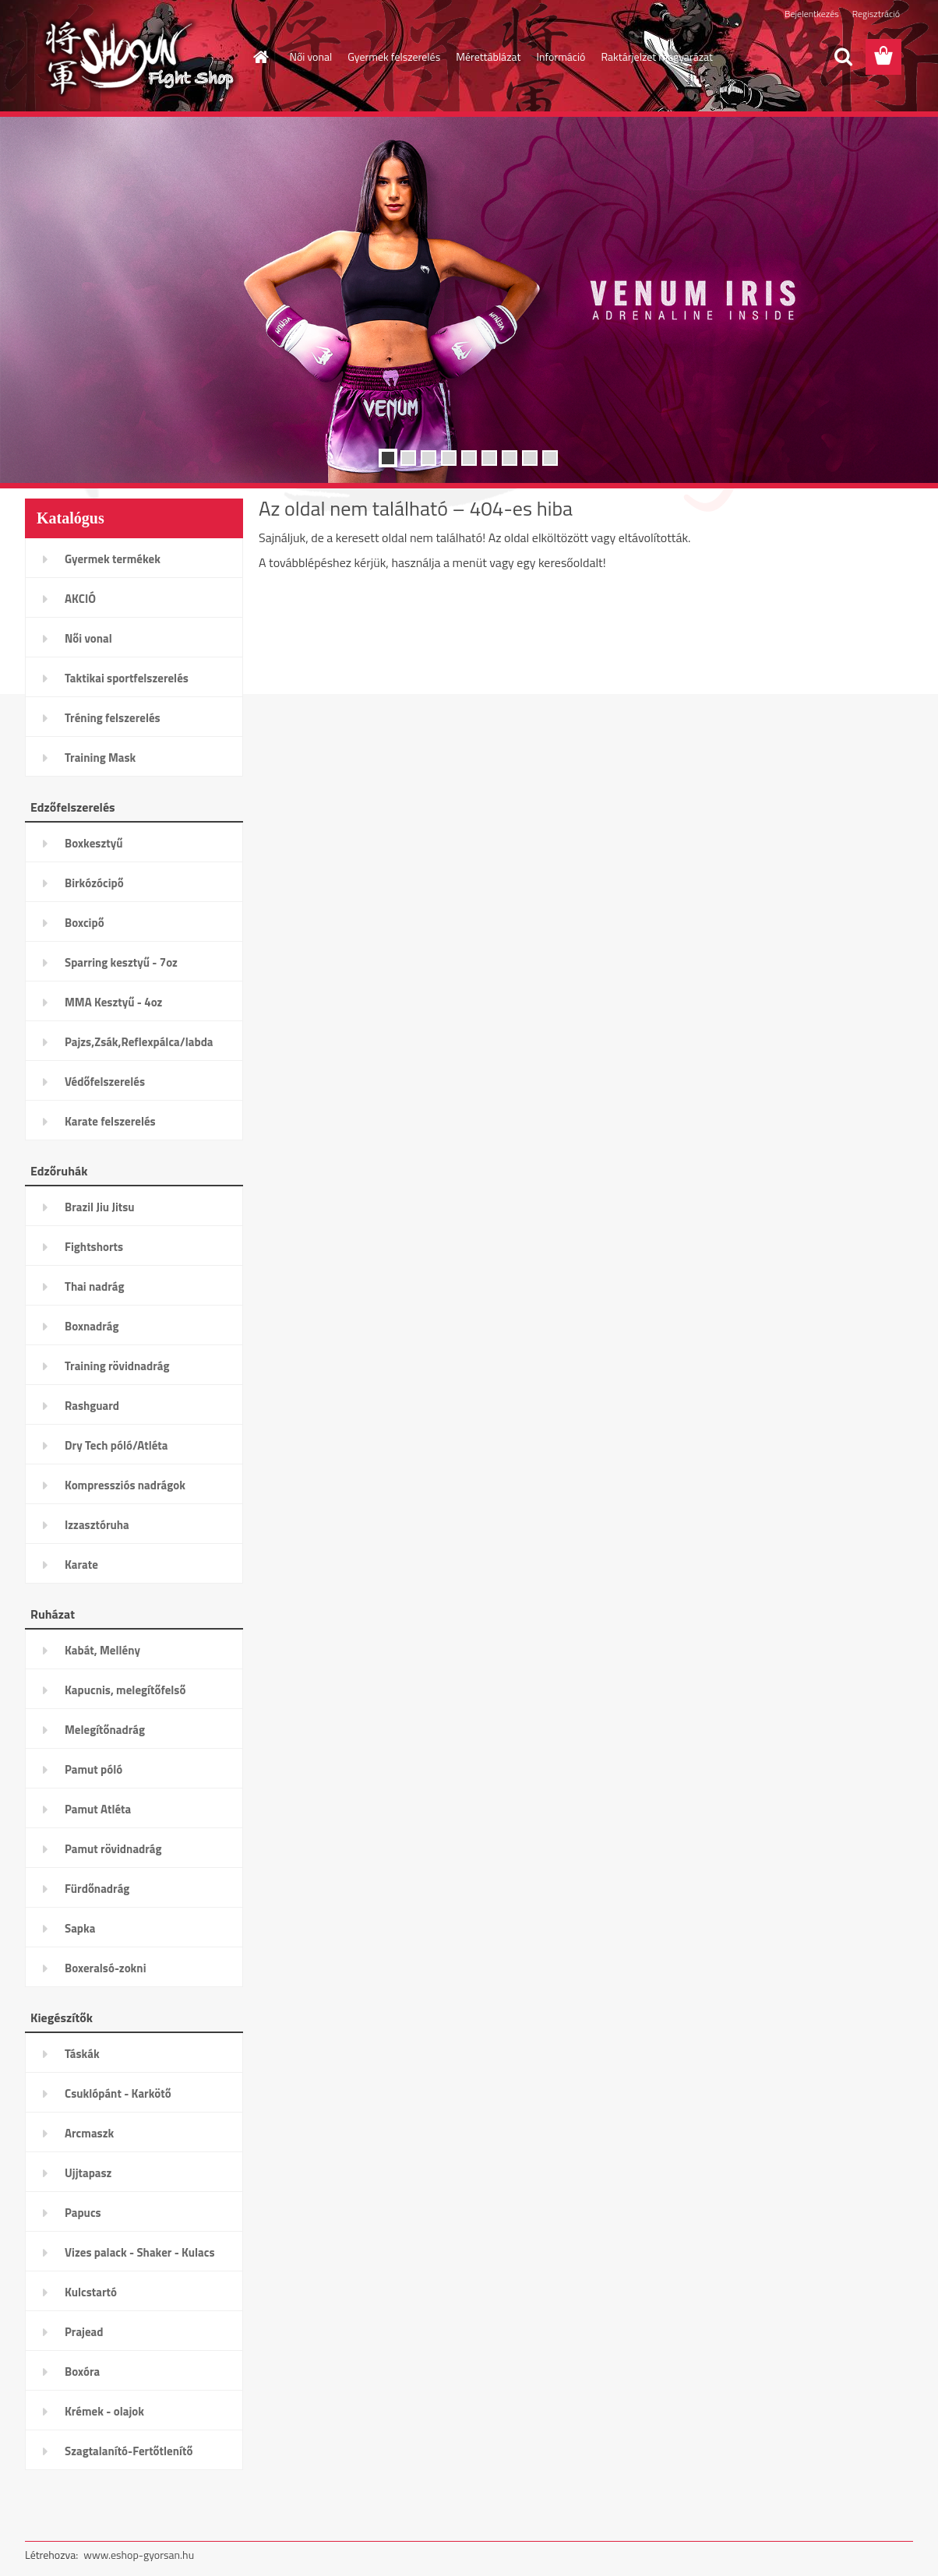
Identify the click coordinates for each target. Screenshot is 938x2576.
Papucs (83, 2213)
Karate (81, 1564)
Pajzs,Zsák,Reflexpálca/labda (139, 1042)
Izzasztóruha (97, 1525)
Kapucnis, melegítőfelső (125, 1690)
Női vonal (311, 56)
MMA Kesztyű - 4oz (113, 1002)
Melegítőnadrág (105, 1730)
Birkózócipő (94, 883)
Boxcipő (84, 923)
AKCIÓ (80, 599)
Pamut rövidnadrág (113, 1849)
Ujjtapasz (88, 2173)
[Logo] (132, 58)
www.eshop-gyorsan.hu (138, 2554)
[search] (843, 57)
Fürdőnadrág (97, 1889)
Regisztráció (876, 13)
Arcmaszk (89, 2133)
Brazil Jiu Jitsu (100, 1207)
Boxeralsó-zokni (105, 1968)
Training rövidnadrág (117, 1366)
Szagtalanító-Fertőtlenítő (128, 2451)
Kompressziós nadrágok (125, 1485)
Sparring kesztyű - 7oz (121, 962)
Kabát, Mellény (102, 1650)
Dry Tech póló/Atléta (116, 1445)
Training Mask (100, 757)
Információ (560, 56)
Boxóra (82, 2371)
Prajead (84, 2332)
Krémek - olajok (104, 2411)
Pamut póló (93, 1769)
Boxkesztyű (93, 843)
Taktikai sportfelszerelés (127, 678)
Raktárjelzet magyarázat (657, 56)
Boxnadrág (92, 1326)
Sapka (80, 1928)
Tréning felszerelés (112, 718)
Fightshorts (94, 1247)
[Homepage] (260, 57)
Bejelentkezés (812, 13)
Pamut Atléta (98, 1809)
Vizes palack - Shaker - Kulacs (140, 2252)
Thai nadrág (94, 1286)
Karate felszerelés (110, 1121)
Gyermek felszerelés (393, 56)
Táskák (82, 2054)
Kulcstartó (91, 2292)
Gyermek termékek (112, 559)
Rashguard (92, 1406)
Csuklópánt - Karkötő (118, 2093)
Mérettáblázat (488, 56)
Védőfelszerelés (105, 1082)
